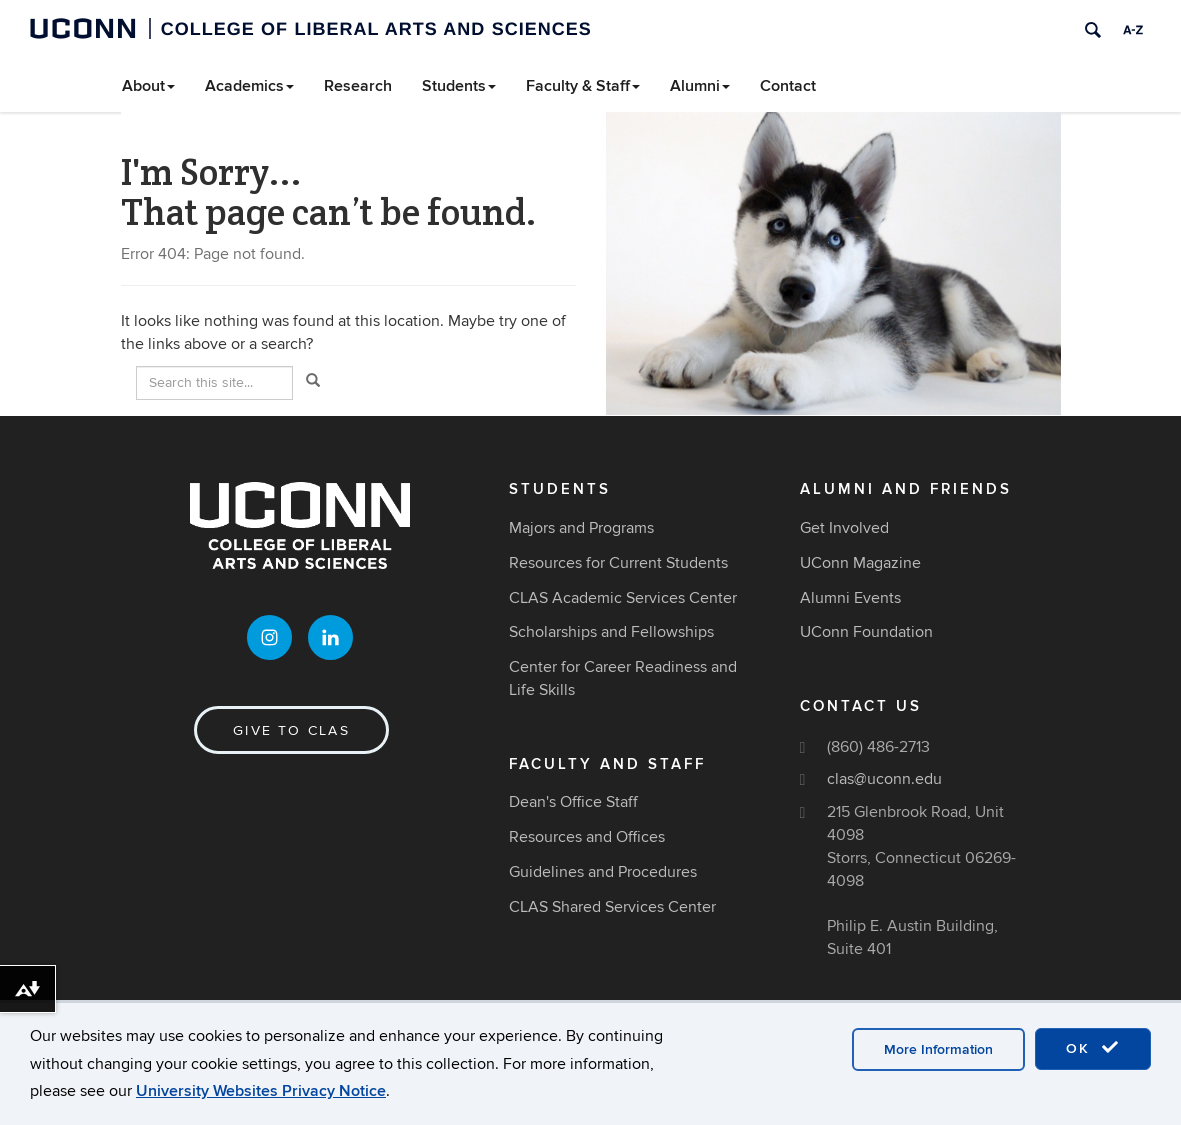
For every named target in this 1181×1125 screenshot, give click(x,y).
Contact (788, 86)
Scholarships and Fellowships (611, 632)
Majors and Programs (581, 528)
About (148, 86)
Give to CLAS (291, 730)
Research (358, 86)
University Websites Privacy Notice (261, 1091)
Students (459, 86)
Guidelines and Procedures (603, 872)
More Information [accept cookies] (938, 1049)
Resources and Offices (587, 837)
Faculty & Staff (583, 86)
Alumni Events (850, 598)
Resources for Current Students (618, 563)
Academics (249, 86)
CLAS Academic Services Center (623, 598)
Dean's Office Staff (573, 802)
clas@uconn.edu (884, 779)
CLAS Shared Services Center (612, 907)
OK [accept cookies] (1093, 1048)
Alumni (700, 86)
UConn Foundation (866, 632)
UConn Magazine (860, 563)
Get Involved (844, 528)
